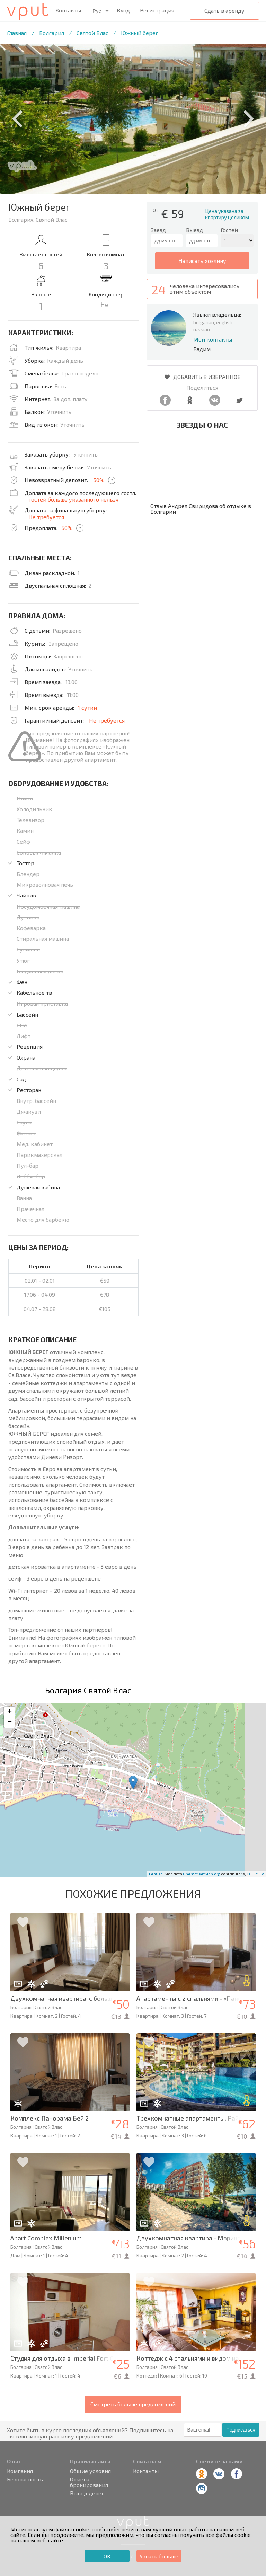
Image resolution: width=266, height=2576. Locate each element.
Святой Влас (92, 32)
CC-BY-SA (255, 1873)
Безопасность (25, 2479)
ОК (107, 2556)
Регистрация (157, 10)
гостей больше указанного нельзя (73, 499)
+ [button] (9, 1712)
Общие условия (90, 2471)
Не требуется (46, 517)
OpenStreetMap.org (201, 1873)
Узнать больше (159, 2556)
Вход (123, 10)
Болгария (51, 32)
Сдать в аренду (224, 10)
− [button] (9, 1722)
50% (99, 480)
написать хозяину (202, 260)
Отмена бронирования (89, 2482)
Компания (20, 2471)
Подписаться (240, 2430)
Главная (17, 32)
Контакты (68, 10)
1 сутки (87, 707)
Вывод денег (87, 2493)
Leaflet (155, 1873)
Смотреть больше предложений (133, 2404)
